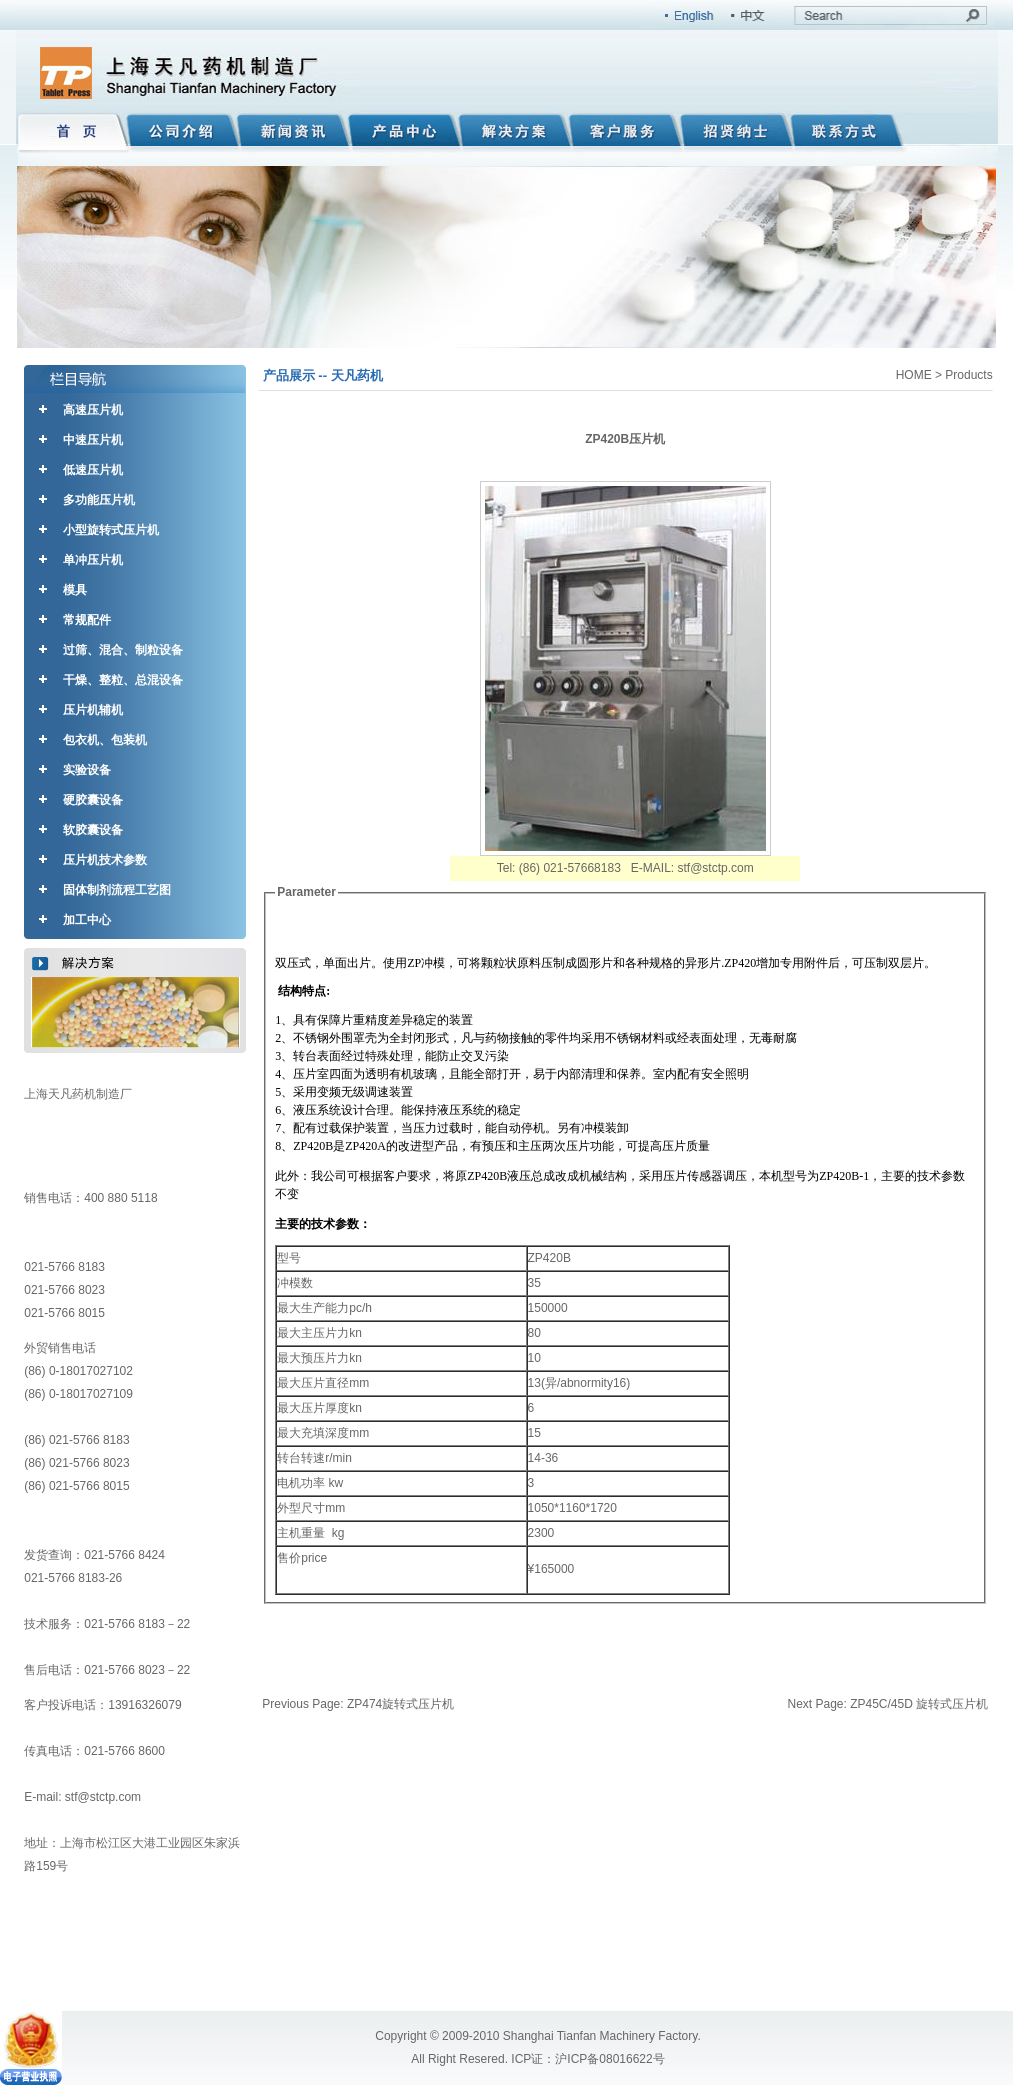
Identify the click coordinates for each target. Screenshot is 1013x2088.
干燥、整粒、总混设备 (123, 680)
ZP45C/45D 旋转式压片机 (919, 1704)
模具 (75, 590)
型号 (289, 1258)
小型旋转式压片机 (111, 530)
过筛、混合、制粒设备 (123, 650)
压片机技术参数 (105, 860)
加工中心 (87, 920)
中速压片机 (93, 440)
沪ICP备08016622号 (609, 2059)
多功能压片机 (99, 500)
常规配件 (87, 620)
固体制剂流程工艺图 (117, 890)
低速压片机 (93, 470)
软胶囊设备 (93, 830)
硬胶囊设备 (93, 800)
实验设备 (87, 770)
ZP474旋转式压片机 (400, 1704)
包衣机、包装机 (105, 740)
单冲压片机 (93, 560)
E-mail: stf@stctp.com (82, 1797)
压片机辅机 (93, 710)
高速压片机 (93, 410)
